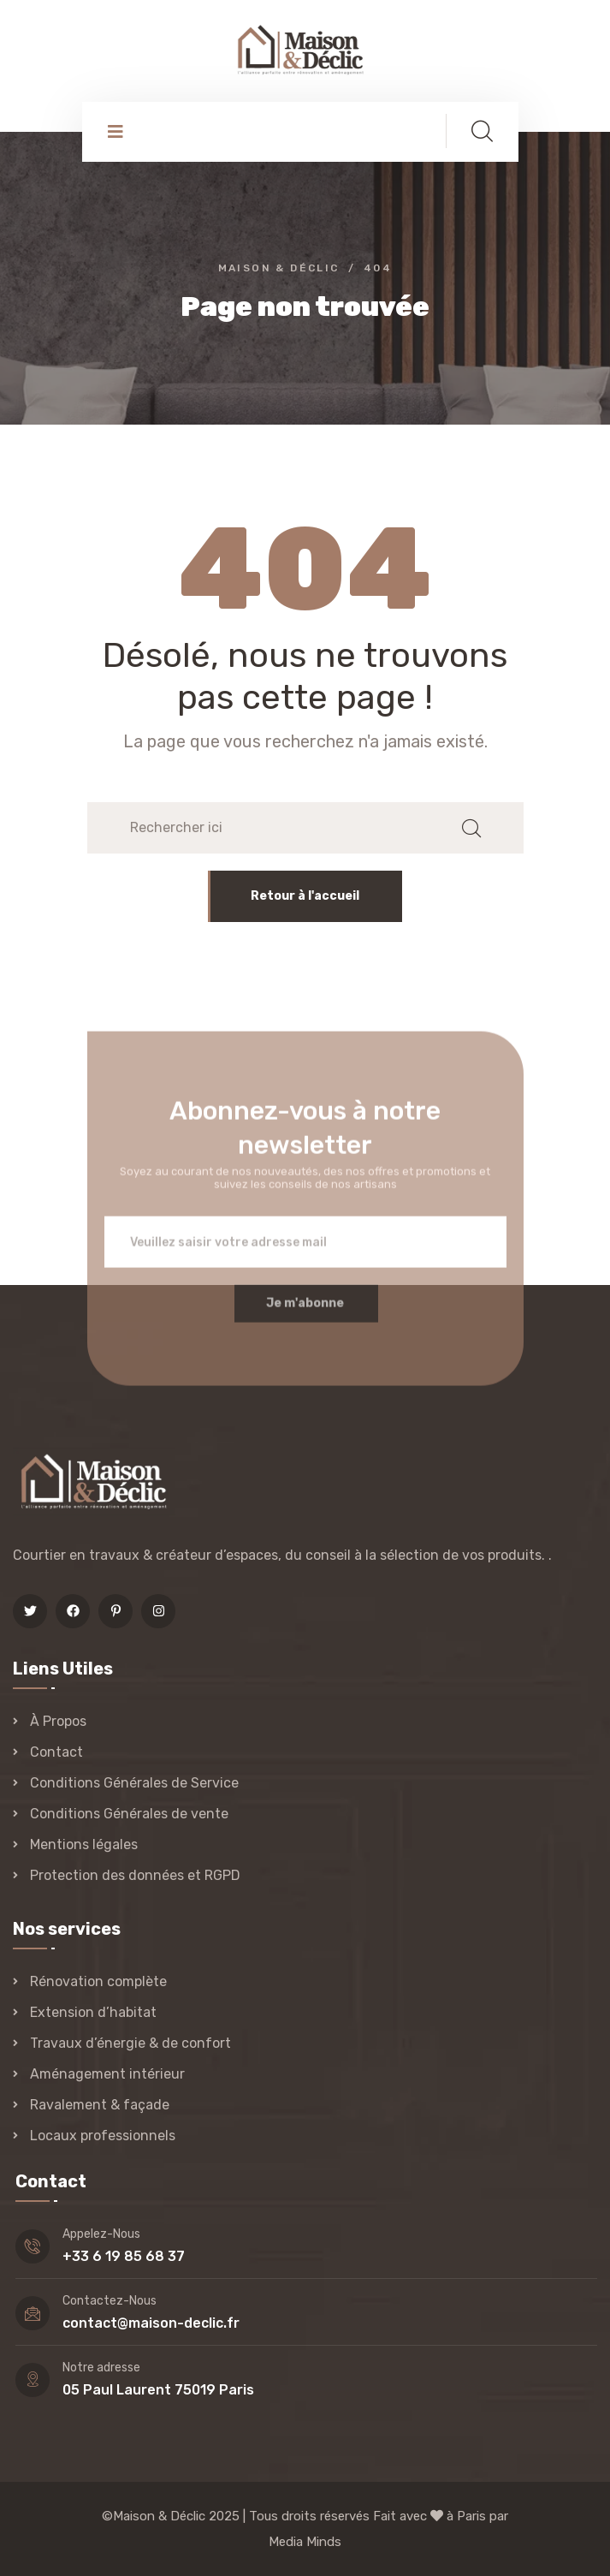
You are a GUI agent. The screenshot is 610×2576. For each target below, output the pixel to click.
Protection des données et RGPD (135, 1875)
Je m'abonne (305, 1312)
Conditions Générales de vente (129, 1814)
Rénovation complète (98, 1981)
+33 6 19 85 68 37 (123, 2256)
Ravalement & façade (99, 2105)
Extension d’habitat (93, 2012)
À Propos (58, 1721)
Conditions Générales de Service (134, 1783)
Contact (56, 1752)
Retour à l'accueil (305, 896)
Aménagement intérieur (107, 2074)
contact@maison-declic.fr (151, 2323)
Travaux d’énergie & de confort (130, 2043)
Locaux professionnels (102, 2135)
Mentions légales (84, 1844)
